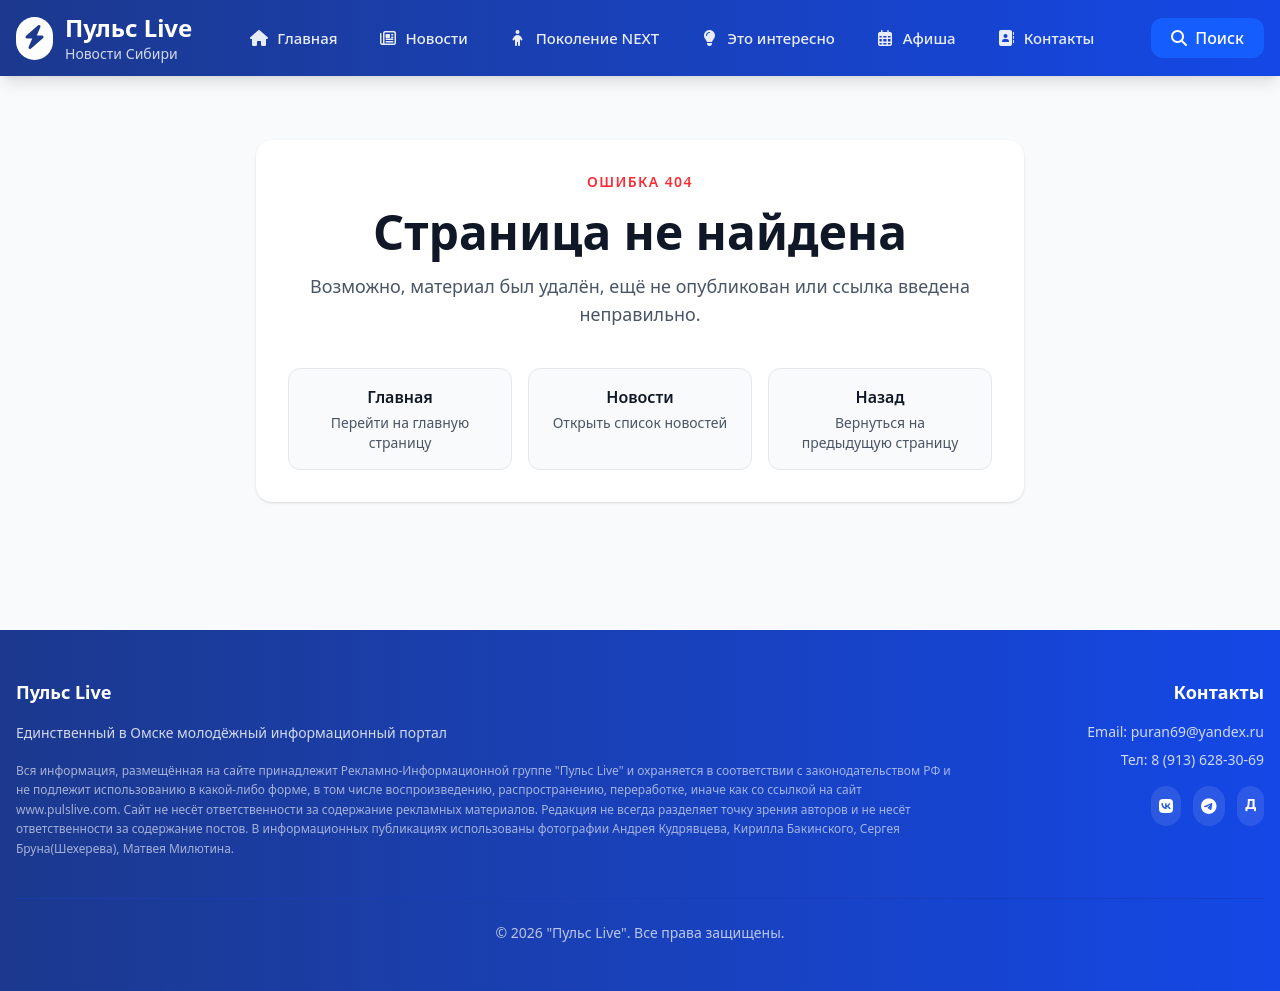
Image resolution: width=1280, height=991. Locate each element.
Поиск (1207, 38)
